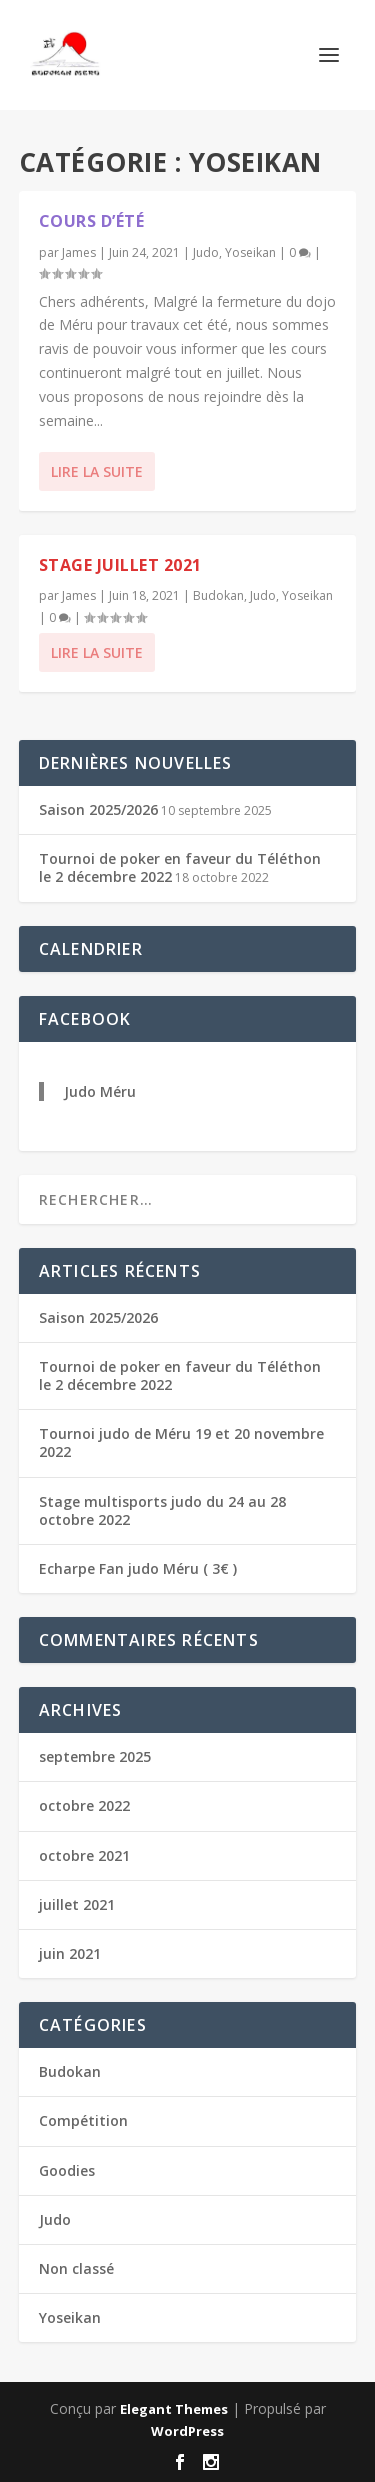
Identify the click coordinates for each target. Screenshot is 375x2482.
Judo (206, 252)
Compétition (83, 2120)
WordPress (187, 2431)
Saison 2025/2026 (98, 809)
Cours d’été (92, 221)
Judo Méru (100, 1091)
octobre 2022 (84, 1805)
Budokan (218, 595)
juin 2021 (70, 1953)
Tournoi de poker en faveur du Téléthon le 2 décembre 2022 (180, 867)
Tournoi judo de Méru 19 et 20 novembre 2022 (181, 1442)
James (79, 252)
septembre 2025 (95, 1756)
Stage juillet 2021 (120, 565)
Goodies (67, 2170)
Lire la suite (97, 471)
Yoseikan (250, 252)
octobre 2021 (84, 1855)
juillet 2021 (77, 1904)
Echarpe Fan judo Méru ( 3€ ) (138, 1568)
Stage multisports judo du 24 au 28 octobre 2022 (162, 1510)
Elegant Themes (174, 2409)
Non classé (76, 2268)
